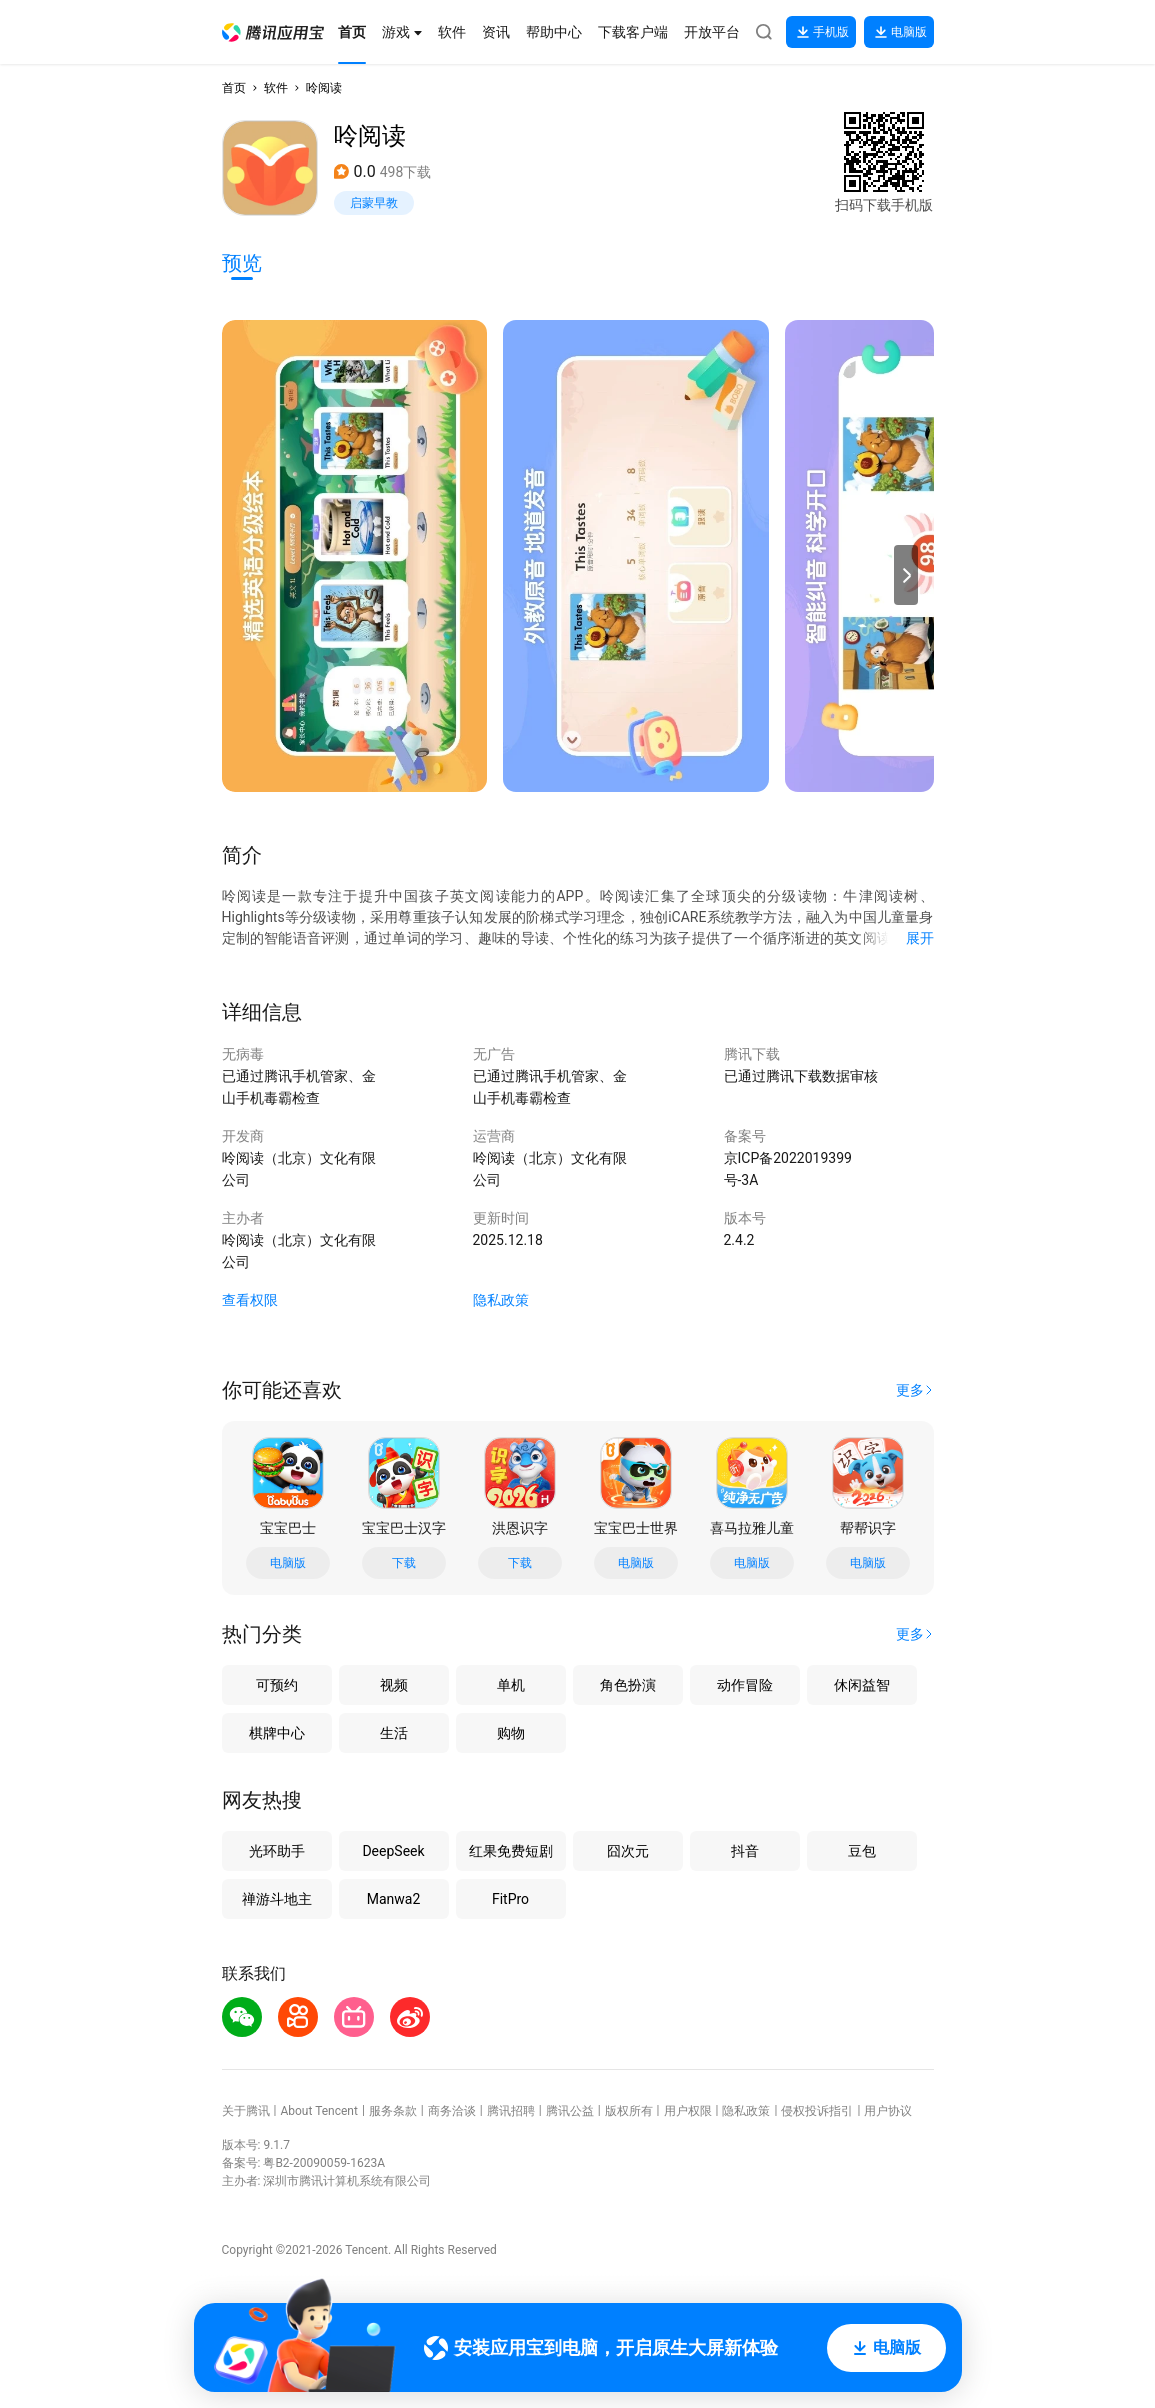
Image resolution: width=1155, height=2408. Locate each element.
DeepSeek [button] (393, 1851)
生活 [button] (394, 1733)
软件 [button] (276, 88)
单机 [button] (511, 1685)
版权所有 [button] (629, 2111)
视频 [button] (394, 1685)
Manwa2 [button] (394, 1899)
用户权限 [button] (688, 2111)
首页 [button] (234, 88)
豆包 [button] (862, 1851)
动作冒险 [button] (745, 1685)
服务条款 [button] (393, 2111)
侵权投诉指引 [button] (817, 2111)
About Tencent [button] (318, 2111)
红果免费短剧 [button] (511, 1851)
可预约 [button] (277, 1685)
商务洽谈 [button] (452, 2111)
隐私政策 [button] (501, 1300)
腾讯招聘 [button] (511, 2111)
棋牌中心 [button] (277, 1733)
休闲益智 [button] (862, 1685)
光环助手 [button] (277, 1851)
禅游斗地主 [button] (277, 1899)
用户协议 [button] (888, 2111)
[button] (273, 32)
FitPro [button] (510, 1899)
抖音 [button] (745, 1851)
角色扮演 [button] (628, 1685)
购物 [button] (511, 1733)
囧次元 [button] (628, 1851)
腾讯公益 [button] (570, 2111)
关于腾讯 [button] (246, 2111)
